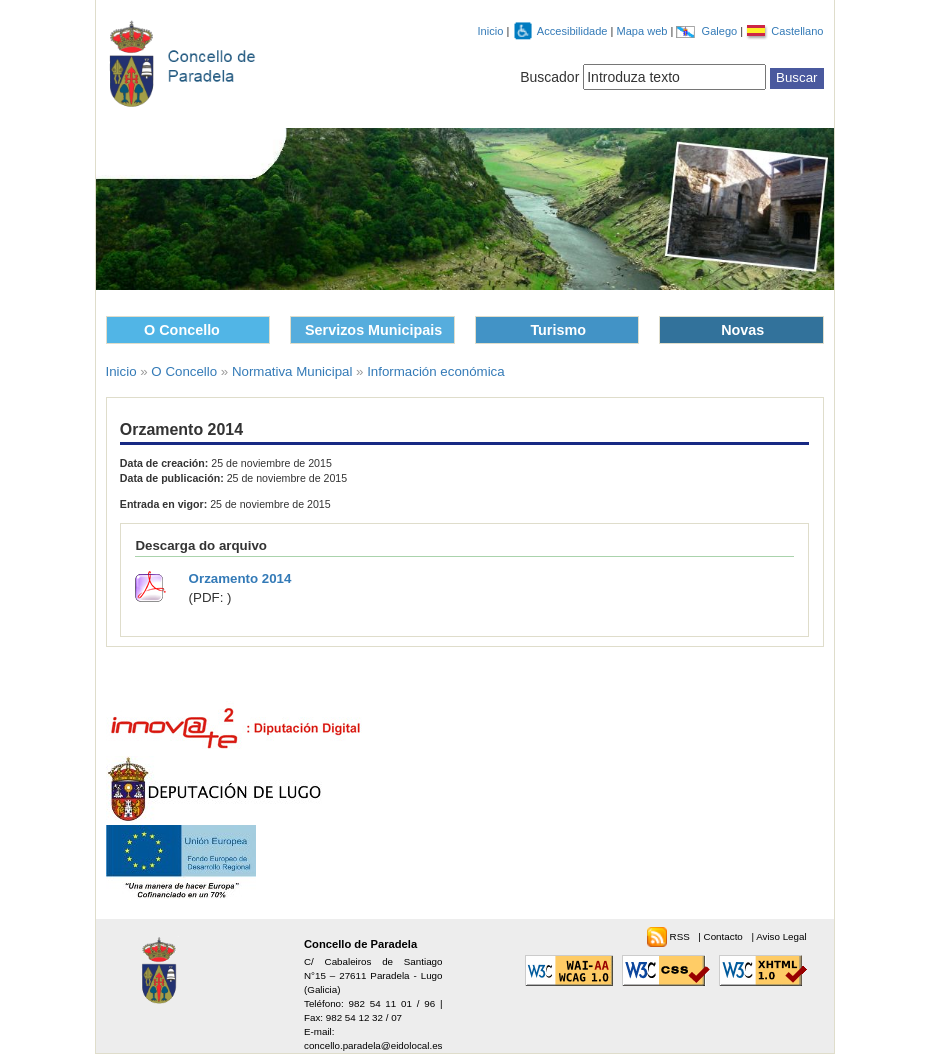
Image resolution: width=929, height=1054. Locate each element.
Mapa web (643, 31)
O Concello (182, 330)
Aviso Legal (781, 936)
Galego (721, 31)
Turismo (558, 330)
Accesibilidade (574, 31)
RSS (681, 936)
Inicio (491, 31)
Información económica (435, 371)
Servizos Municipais (373, 330)
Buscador (549, 77)
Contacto (725, 936)
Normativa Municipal (292, 371)
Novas (742, 330)
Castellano (797, 31)
